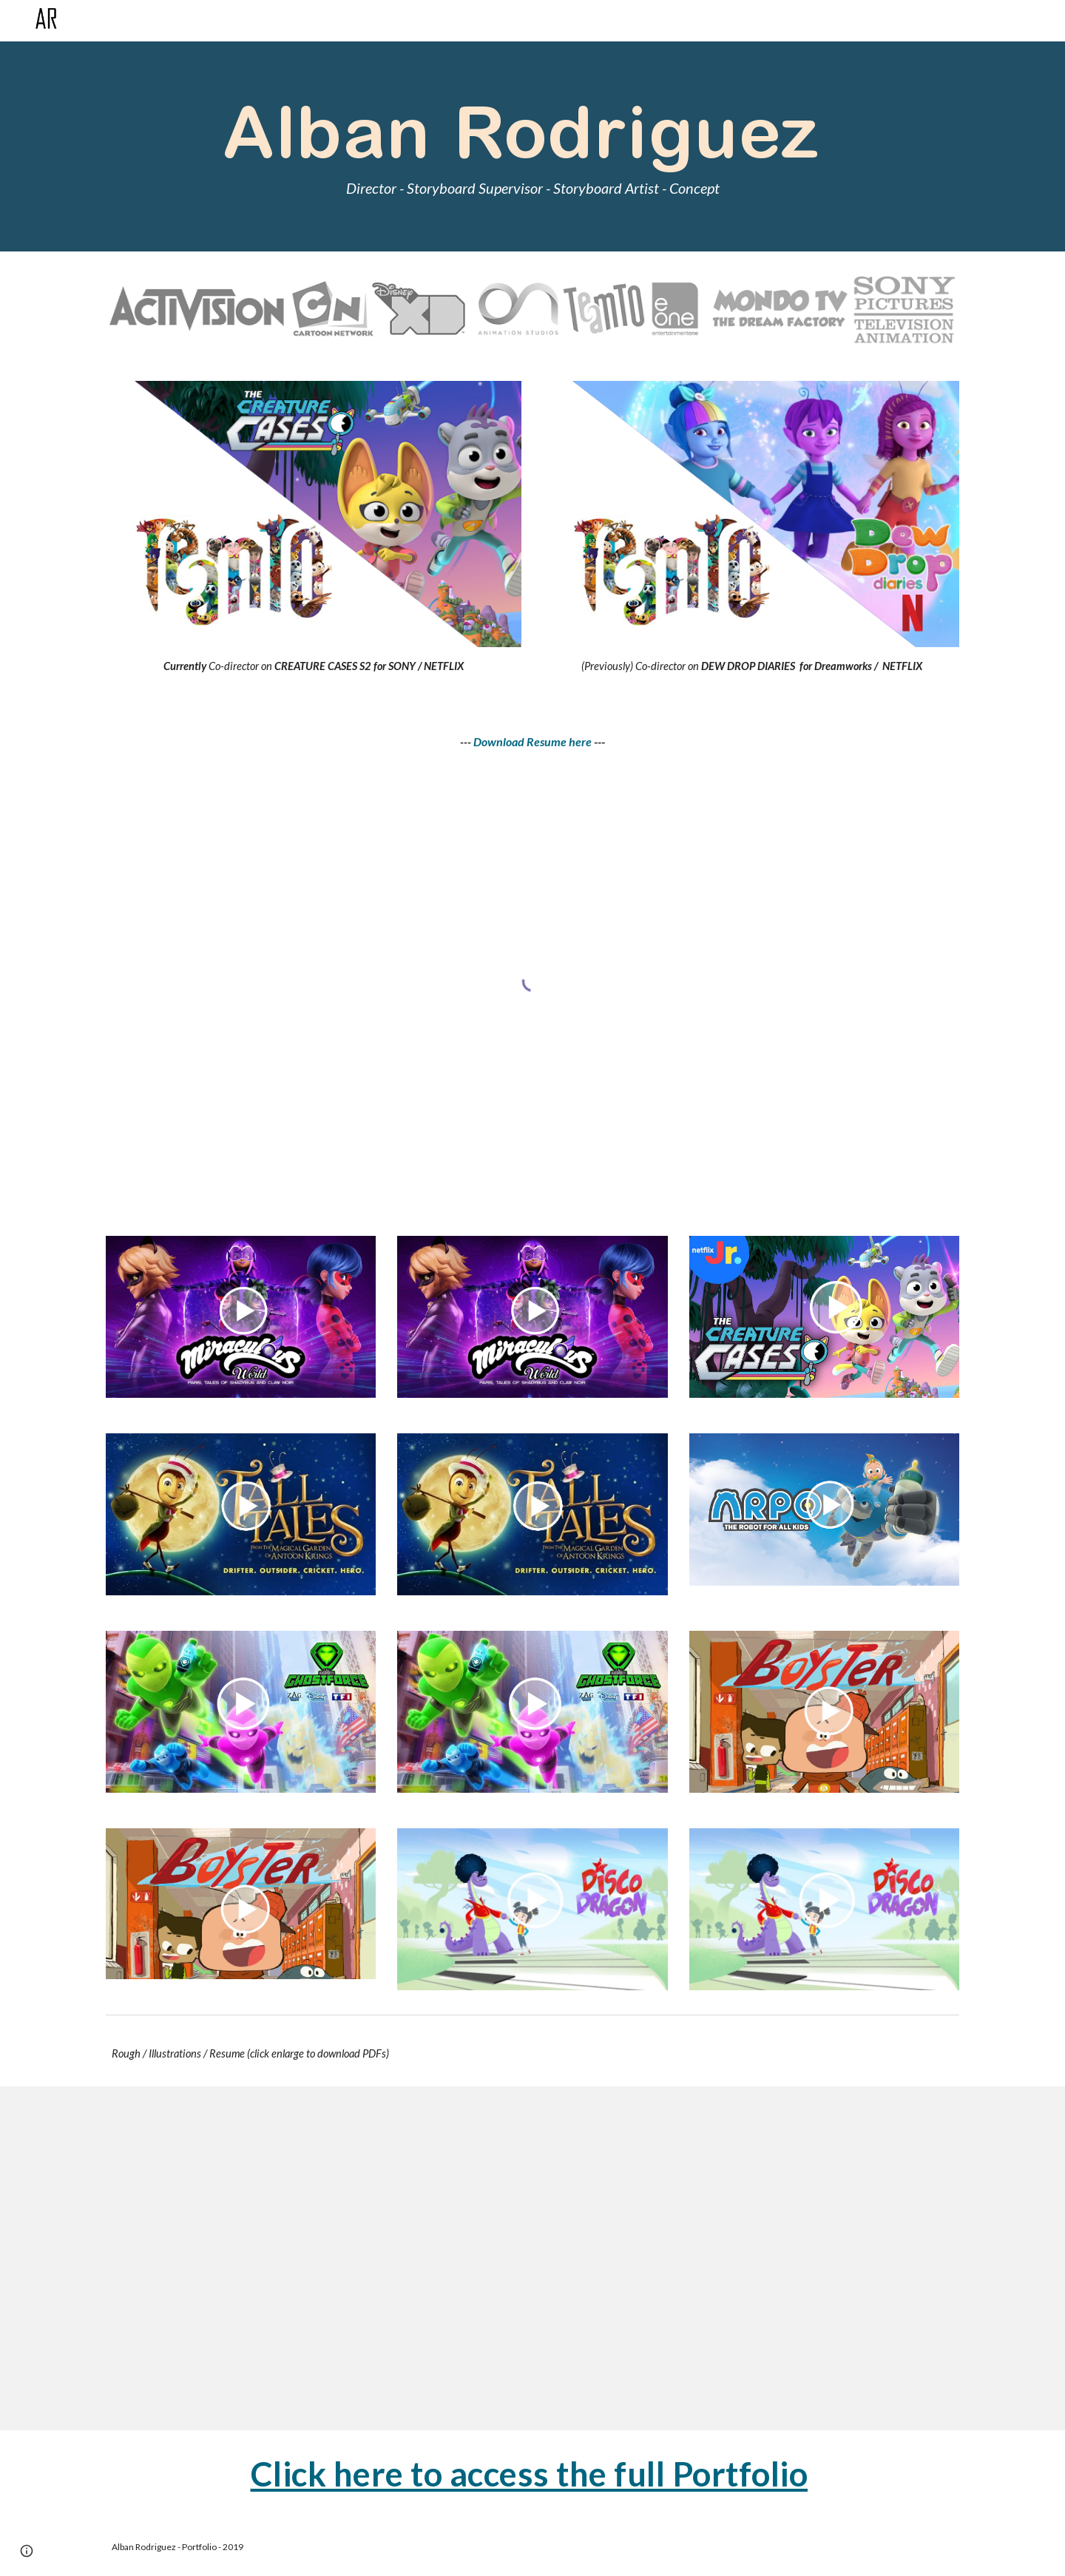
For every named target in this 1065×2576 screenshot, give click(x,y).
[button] (26, 2550)
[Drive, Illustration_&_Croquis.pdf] (751, 2258)
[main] (532, 146)
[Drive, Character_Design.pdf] (313, 2258)
